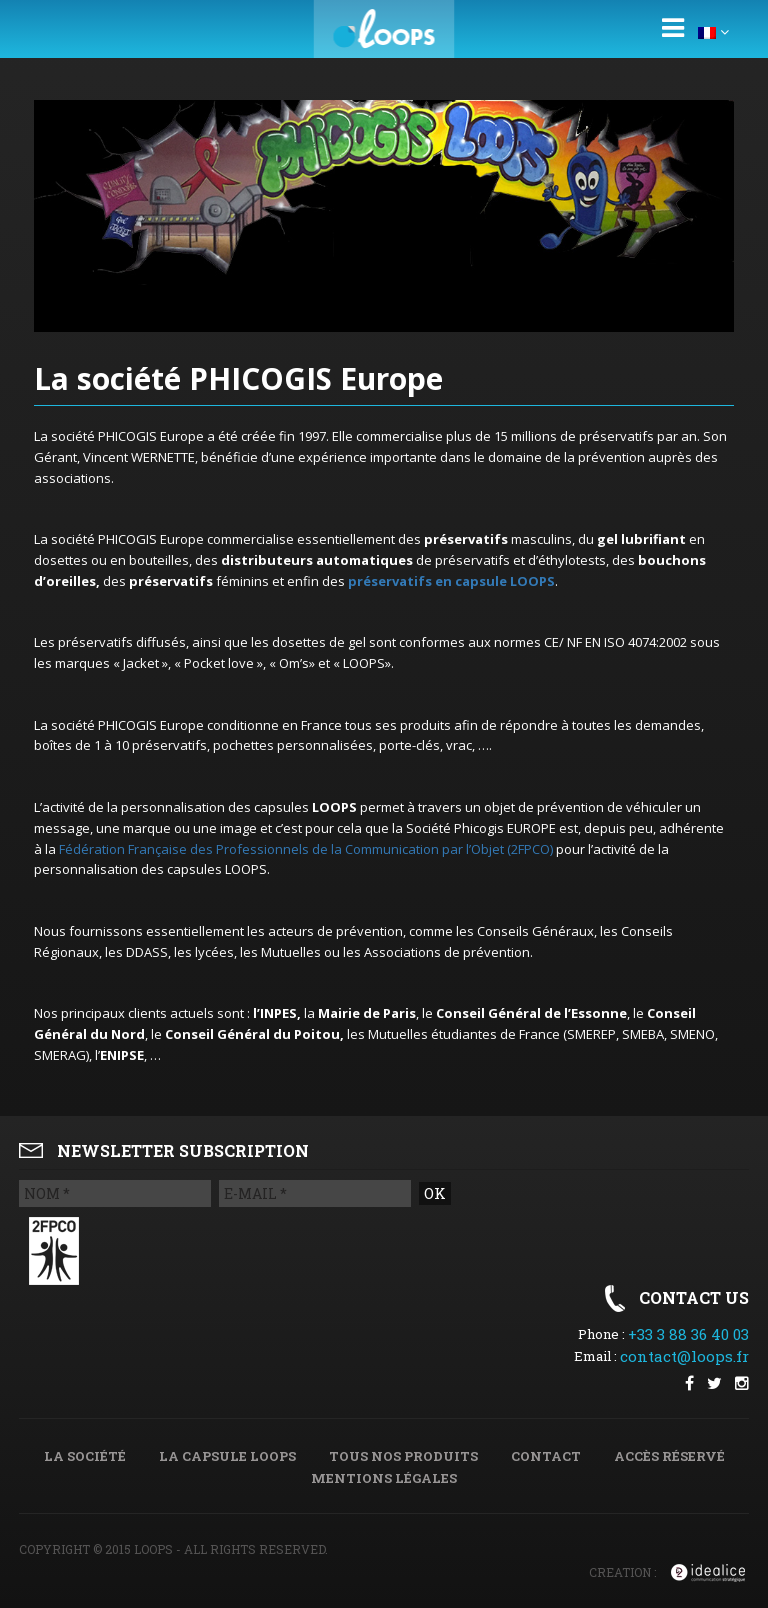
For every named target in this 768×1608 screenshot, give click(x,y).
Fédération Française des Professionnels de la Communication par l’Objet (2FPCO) (306, 849)
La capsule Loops (227, 1456)
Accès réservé (669, 1456)
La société (85, 1456)
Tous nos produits (403, 1456)
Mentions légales (384, 1478)
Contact (546, 1456)
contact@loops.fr (684, 1356)
